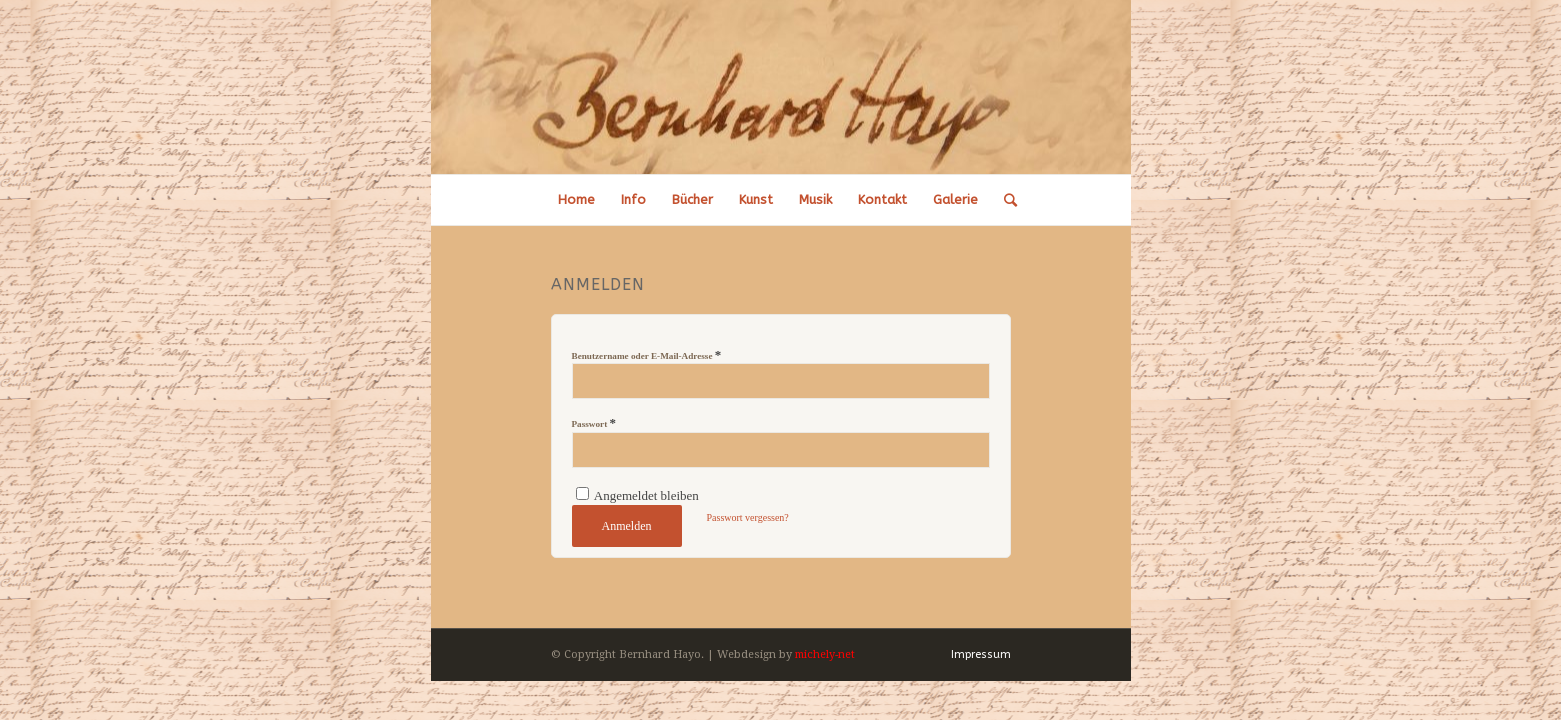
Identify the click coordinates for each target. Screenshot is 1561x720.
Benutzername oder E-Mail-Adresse (647, 354)
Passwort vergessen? (748, 517)
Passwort (594, 422)
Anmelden (627, 526)
